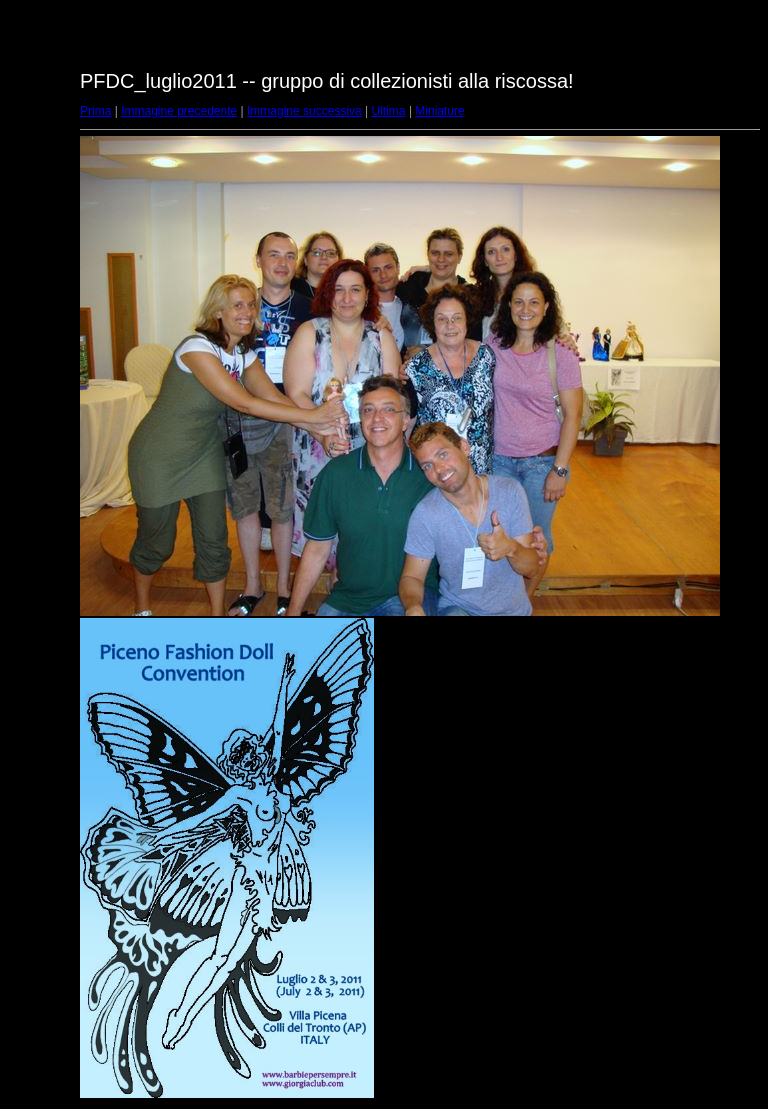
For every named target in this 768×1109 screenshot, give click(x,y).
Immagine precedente (179, 111)
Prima (95, 111)
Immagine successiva (304, 111)
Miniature (439, 111)
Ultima (389, 111)
